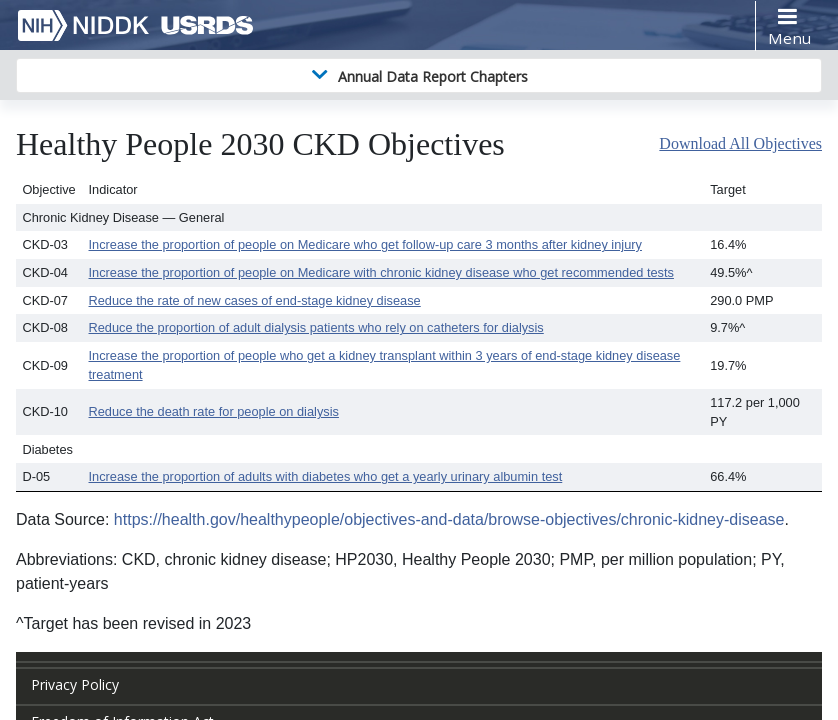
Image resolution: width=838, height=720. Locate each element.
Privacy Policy (75, 684)
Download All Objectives (740, 143)
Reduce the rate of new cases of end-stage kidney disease (255, 300)
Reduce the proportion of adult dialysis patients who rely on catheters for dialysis (316, 327)
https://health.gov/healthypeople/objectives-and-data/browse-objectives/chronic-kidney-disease (449, 519)
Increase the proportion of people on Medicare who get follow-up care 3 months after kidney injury (365, 244)
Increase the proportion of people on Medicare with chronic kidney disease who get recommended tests (381, 272)
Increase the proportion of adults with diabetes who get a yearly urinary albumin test (326, 476)
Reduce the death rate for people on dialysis (214, 411)
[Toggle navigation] (789, 26)
